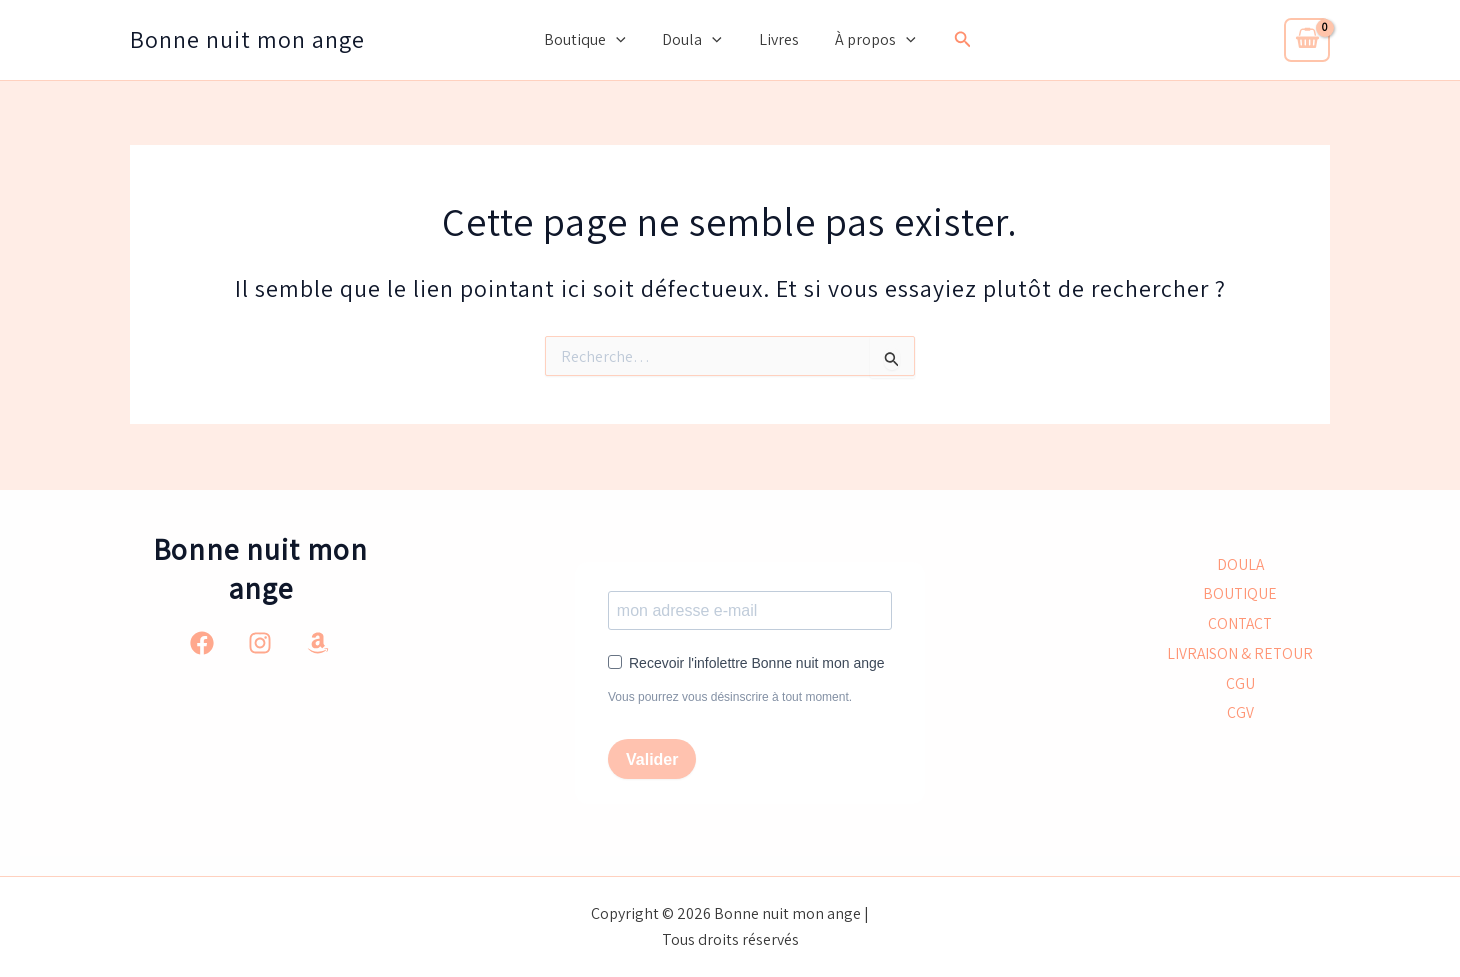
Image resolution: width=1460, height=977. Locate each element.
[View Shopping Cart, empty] (1307, 40)
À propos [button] (868, 40)
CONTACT (1240, 623)
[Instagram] (260, 642)
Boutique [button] (592, 40)
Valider (652, 759)
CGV (1240, 715)
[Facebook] (202, 642)
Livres (776, 39)
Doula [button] (695, 40)
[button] (623, 40)
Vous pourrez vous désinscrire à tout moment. (730, 697)
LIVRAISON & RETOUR (1240, 654)
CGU (1240, 684)
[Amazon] (318, 642)
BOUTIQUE (1240, 593)
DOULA (1240, 563)
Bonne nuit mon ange (247, 39)
